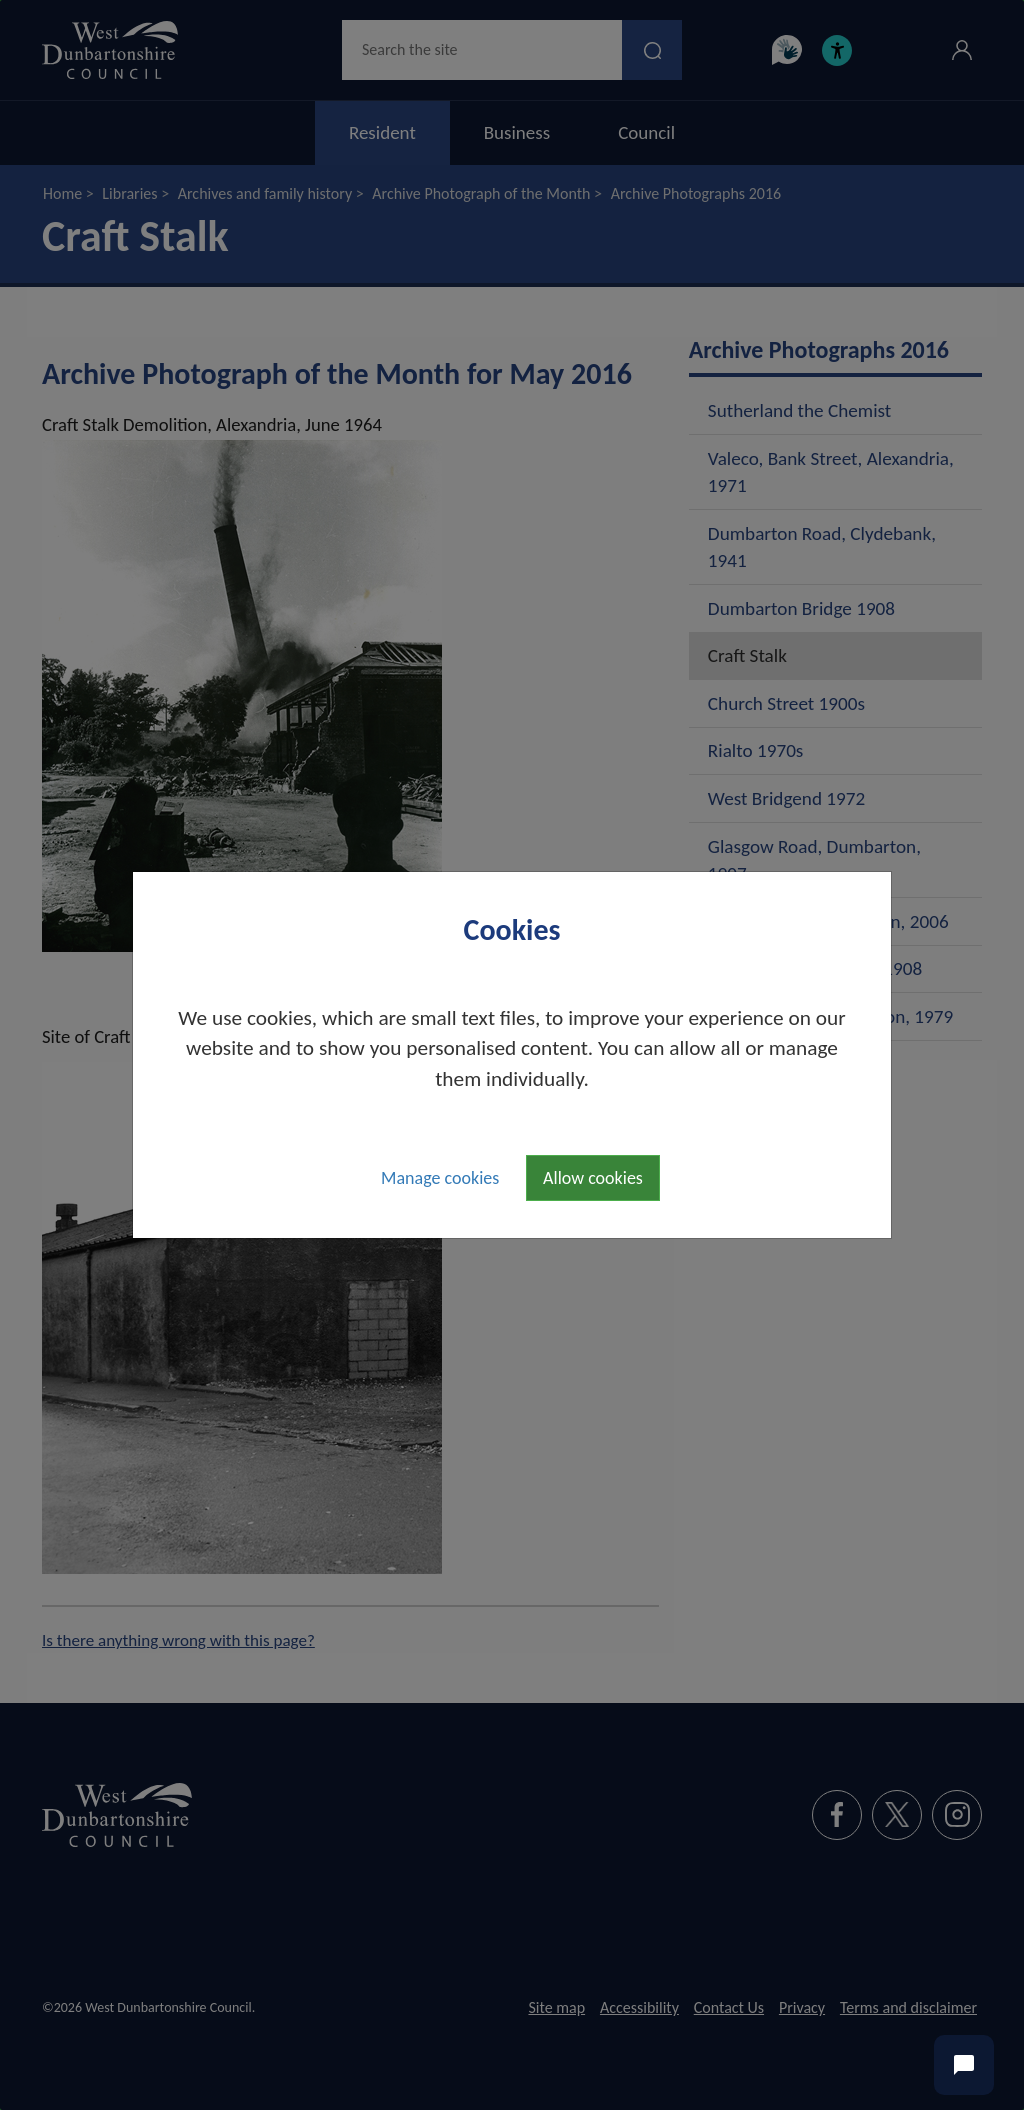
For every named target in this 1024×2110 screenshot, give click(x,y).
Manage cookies (440, 1178)
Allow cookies (593, 1178)
